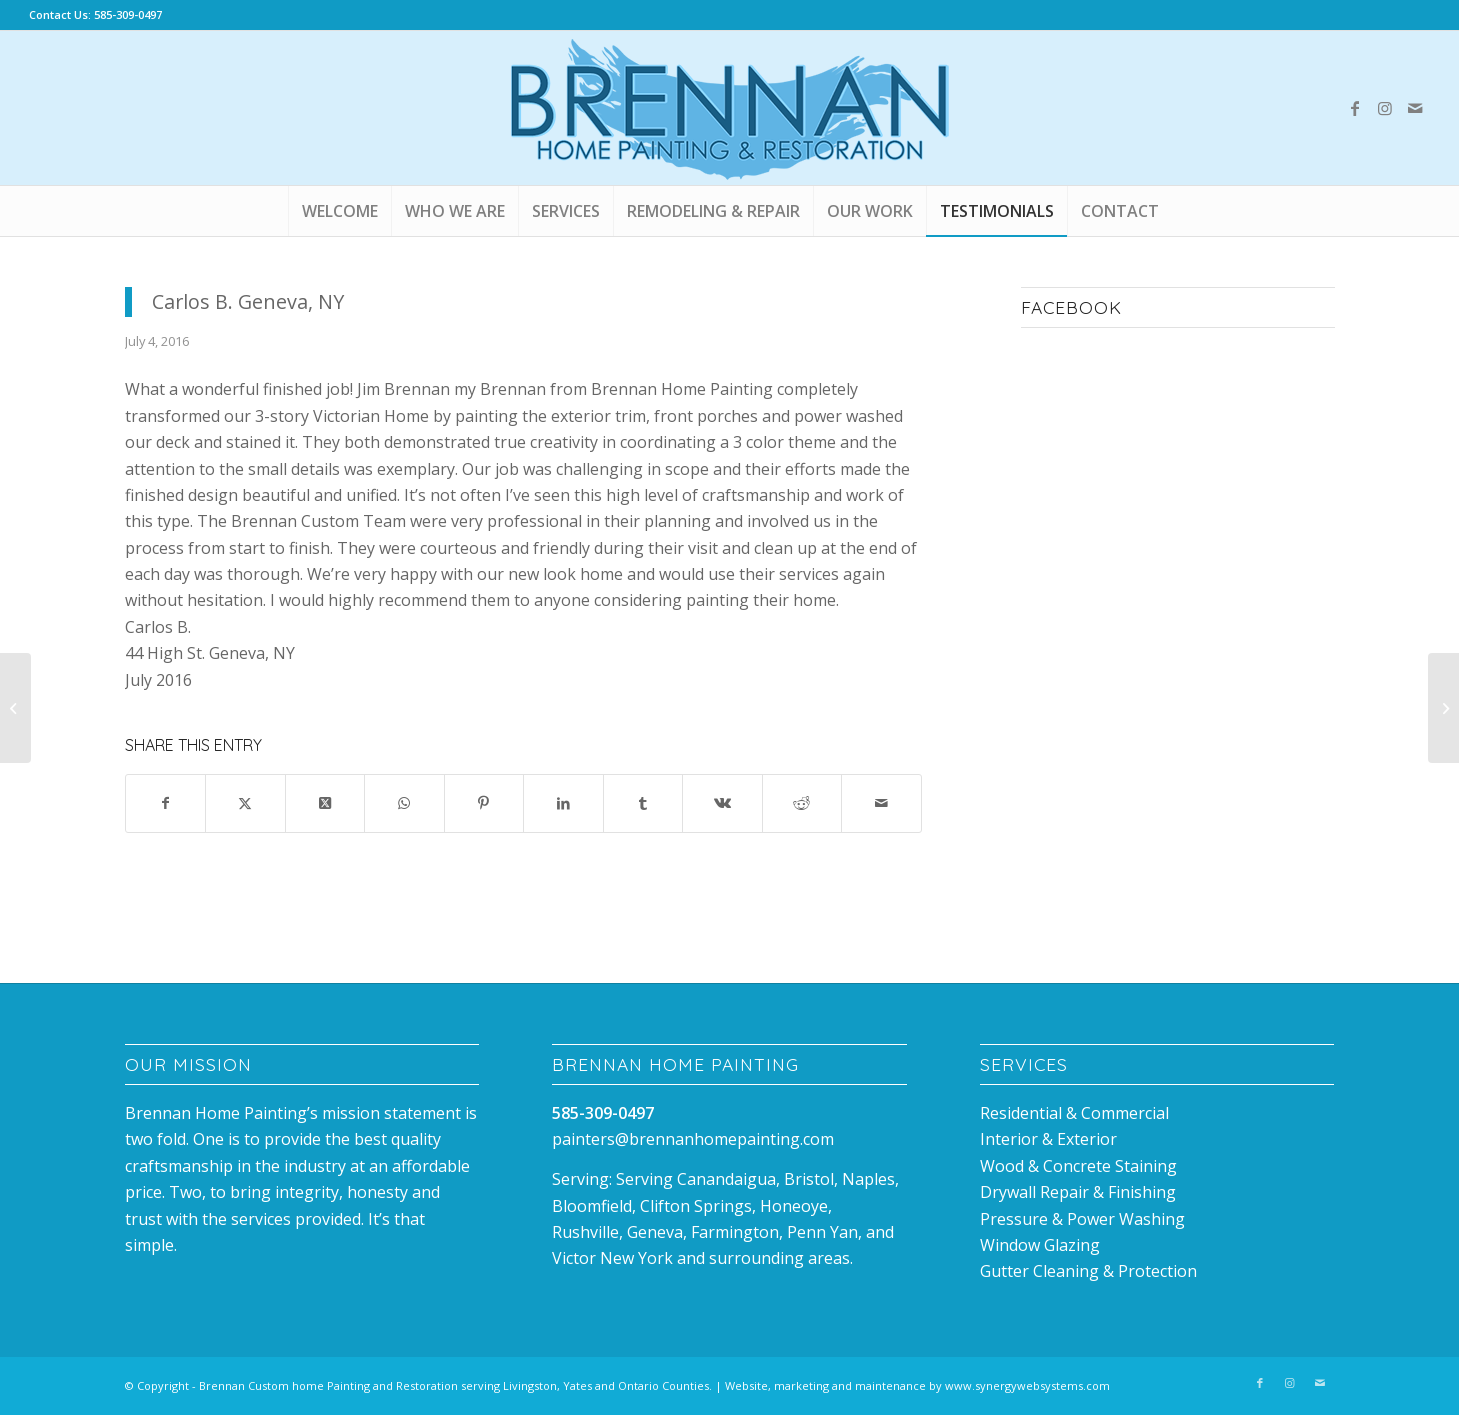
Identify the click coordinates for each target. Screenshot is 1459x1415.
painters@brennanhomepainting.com (693, 1139)
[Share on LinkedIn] (563, 803)
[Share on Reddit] (802, 803)
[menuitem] (339, 211)
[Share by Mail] (881, 803)
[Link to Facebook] (1355, 108)
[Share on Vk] (722, 803)
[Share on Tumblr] (643, 803)
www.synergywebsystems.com (1027, 1385)
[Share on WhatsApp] (404, 803)
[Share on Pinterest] (484, 803)
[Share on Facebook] (166, 803)
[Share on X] (245, 803)
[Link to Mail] (1415, 108)
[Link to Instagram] (1385, 108)
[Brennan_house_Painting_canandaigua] (730, 108)
